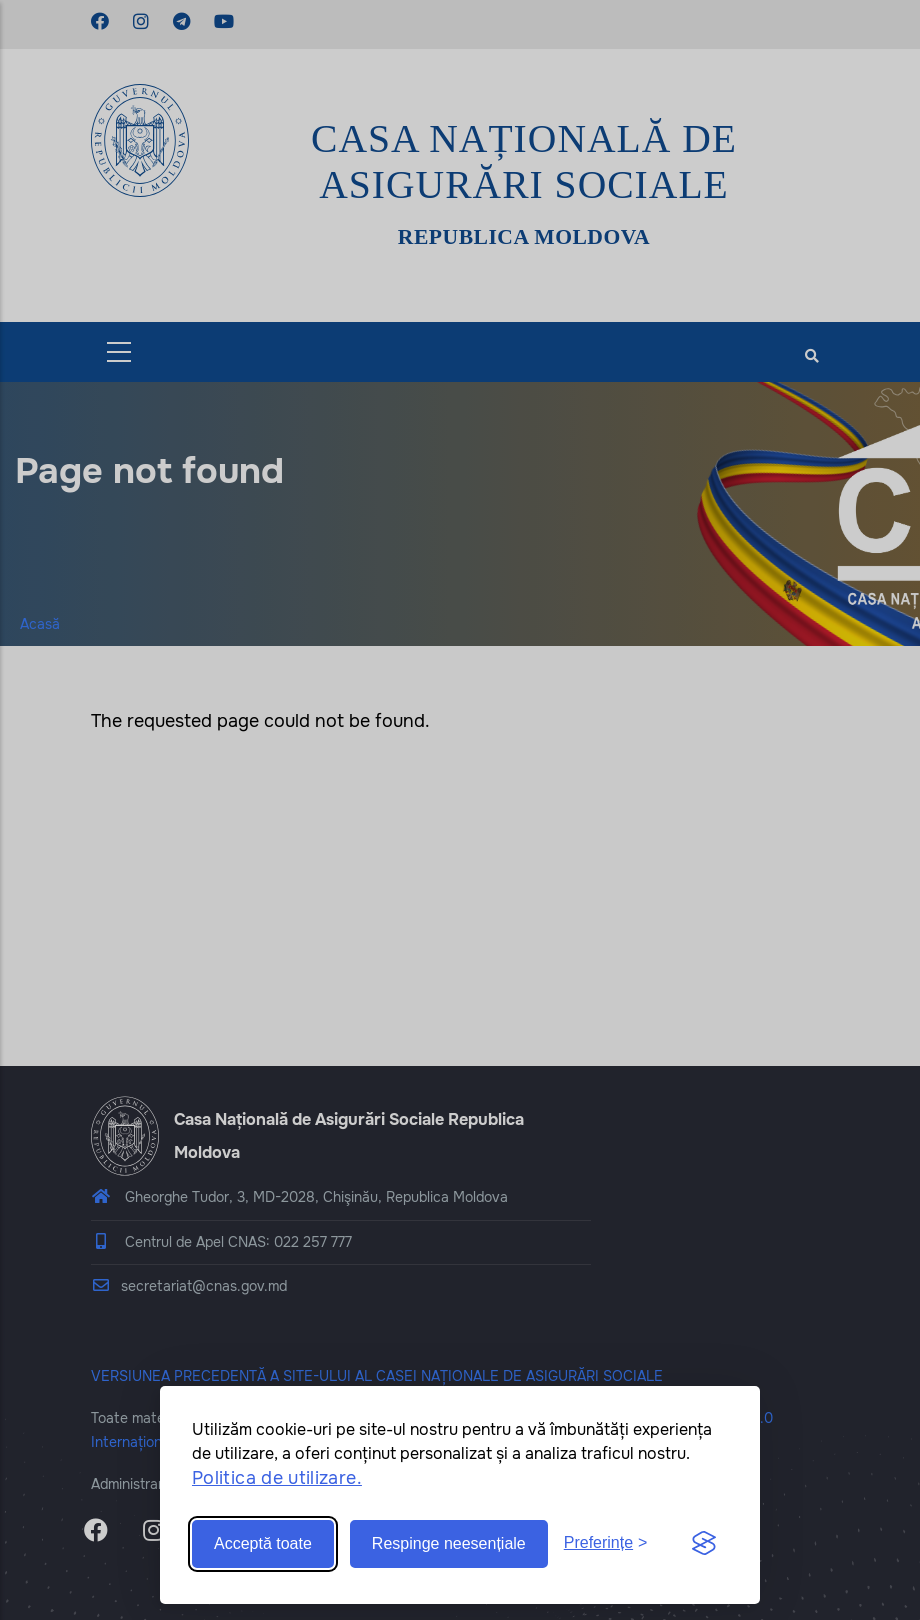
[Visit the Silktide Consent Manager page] (704, 1544)
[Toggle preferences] (606, 1543)
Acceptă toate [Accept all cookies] (263, 1543)
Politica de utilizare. (277, 1478)
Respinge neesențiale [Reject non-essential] (449, 1543)
